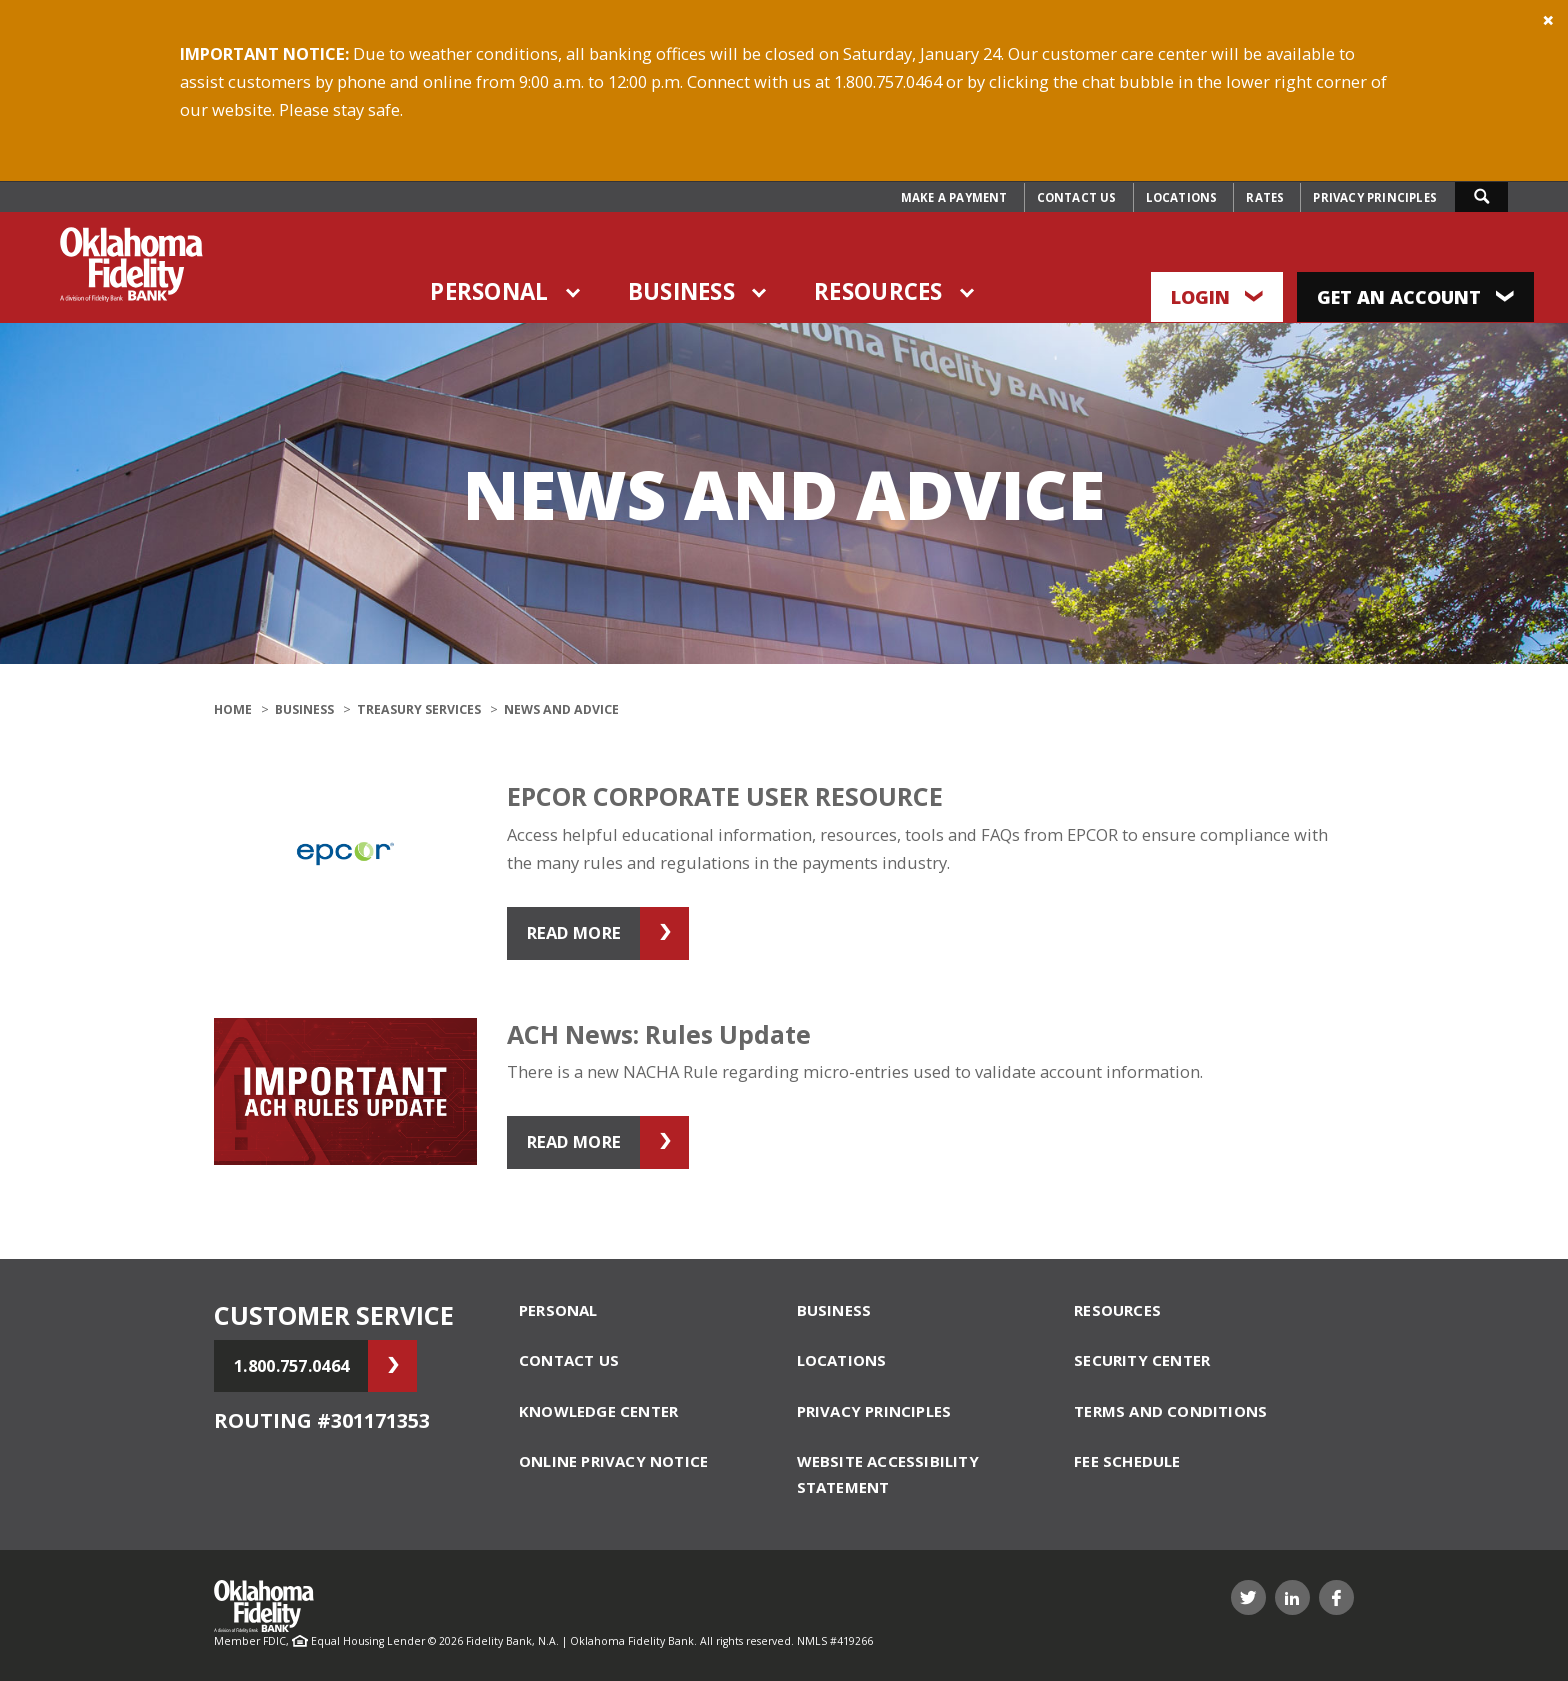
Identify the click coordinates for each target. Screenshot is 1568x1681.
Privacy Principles (1375, 197)
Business (681, 291)
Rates (1265, 197)
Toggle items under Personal (575, 292)
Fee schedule (1127, 1461)
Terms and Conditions (1170, 1411)
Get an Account (1415, 297)
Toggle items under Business (761, 292)
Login (1217, 297)
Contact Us (1077, 197)
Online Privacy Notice (613, 1461)
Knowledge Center (598, 1411)
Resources (878, 291)
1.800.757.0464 (291, 1365)
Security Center (1142, 1360)
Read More (574, 932)
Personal (489, 291)
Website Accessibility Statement (888, 1474)
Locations (1182, 197)
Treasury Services (419, 709)
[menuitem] (954, 198)
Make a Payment (954, 197)
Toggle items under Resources (969, 292)
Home (233, 709)
